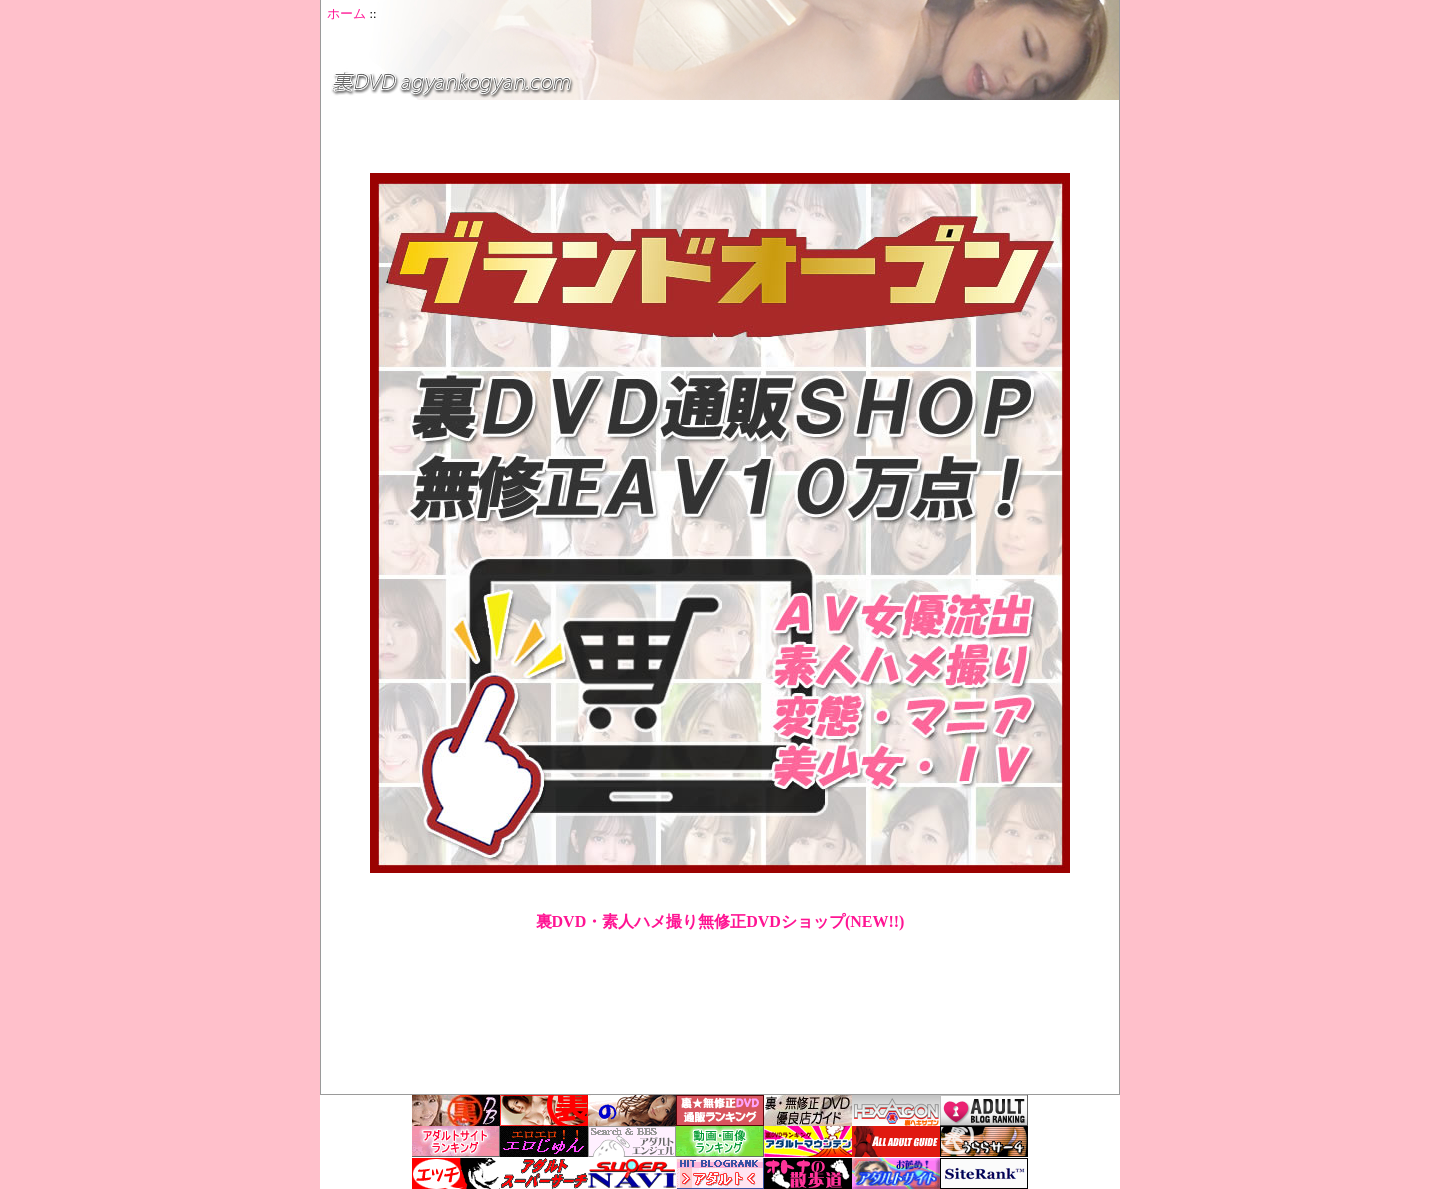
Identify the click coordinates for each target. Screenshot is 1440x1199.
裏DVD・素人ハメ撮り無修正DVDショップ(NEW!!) (720, 921)
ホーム (346, 14)
